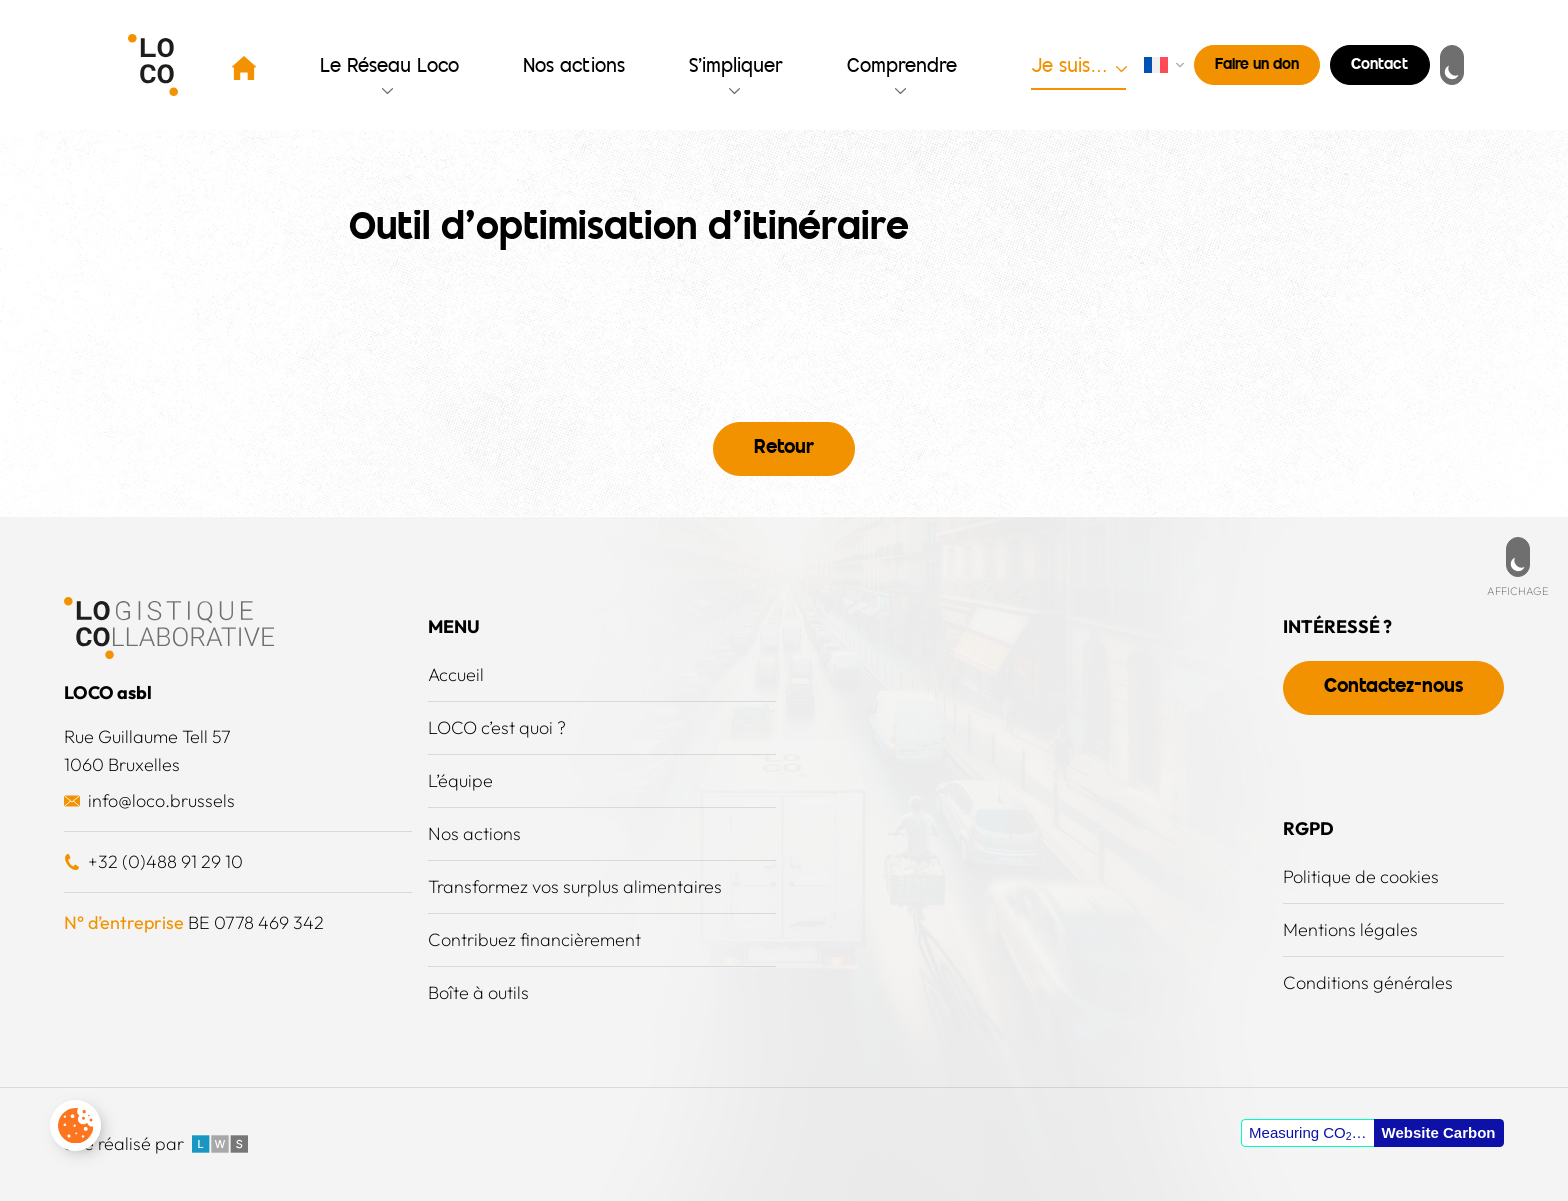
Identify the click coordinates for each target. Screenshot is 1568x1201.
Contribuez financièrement (534, 939)
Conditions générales (1368, 982)
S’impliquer (736, 67)
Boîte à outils (478, 992)
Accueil (456, 674)
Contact (1380, 65)
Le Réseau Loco (389, 67)
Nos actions (574, 67)
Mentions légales (1350, 929)
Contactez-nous (1393, 687)
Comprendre (902, 67)
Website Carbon (1439, 1132)
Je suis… (1069, 67)
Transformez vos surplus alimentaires (575, 886)
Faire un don (1257, 65)
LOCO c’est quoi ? (497, 727)
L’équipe (460, 780)
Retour (784, 448)
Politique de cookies (1361, 876)
